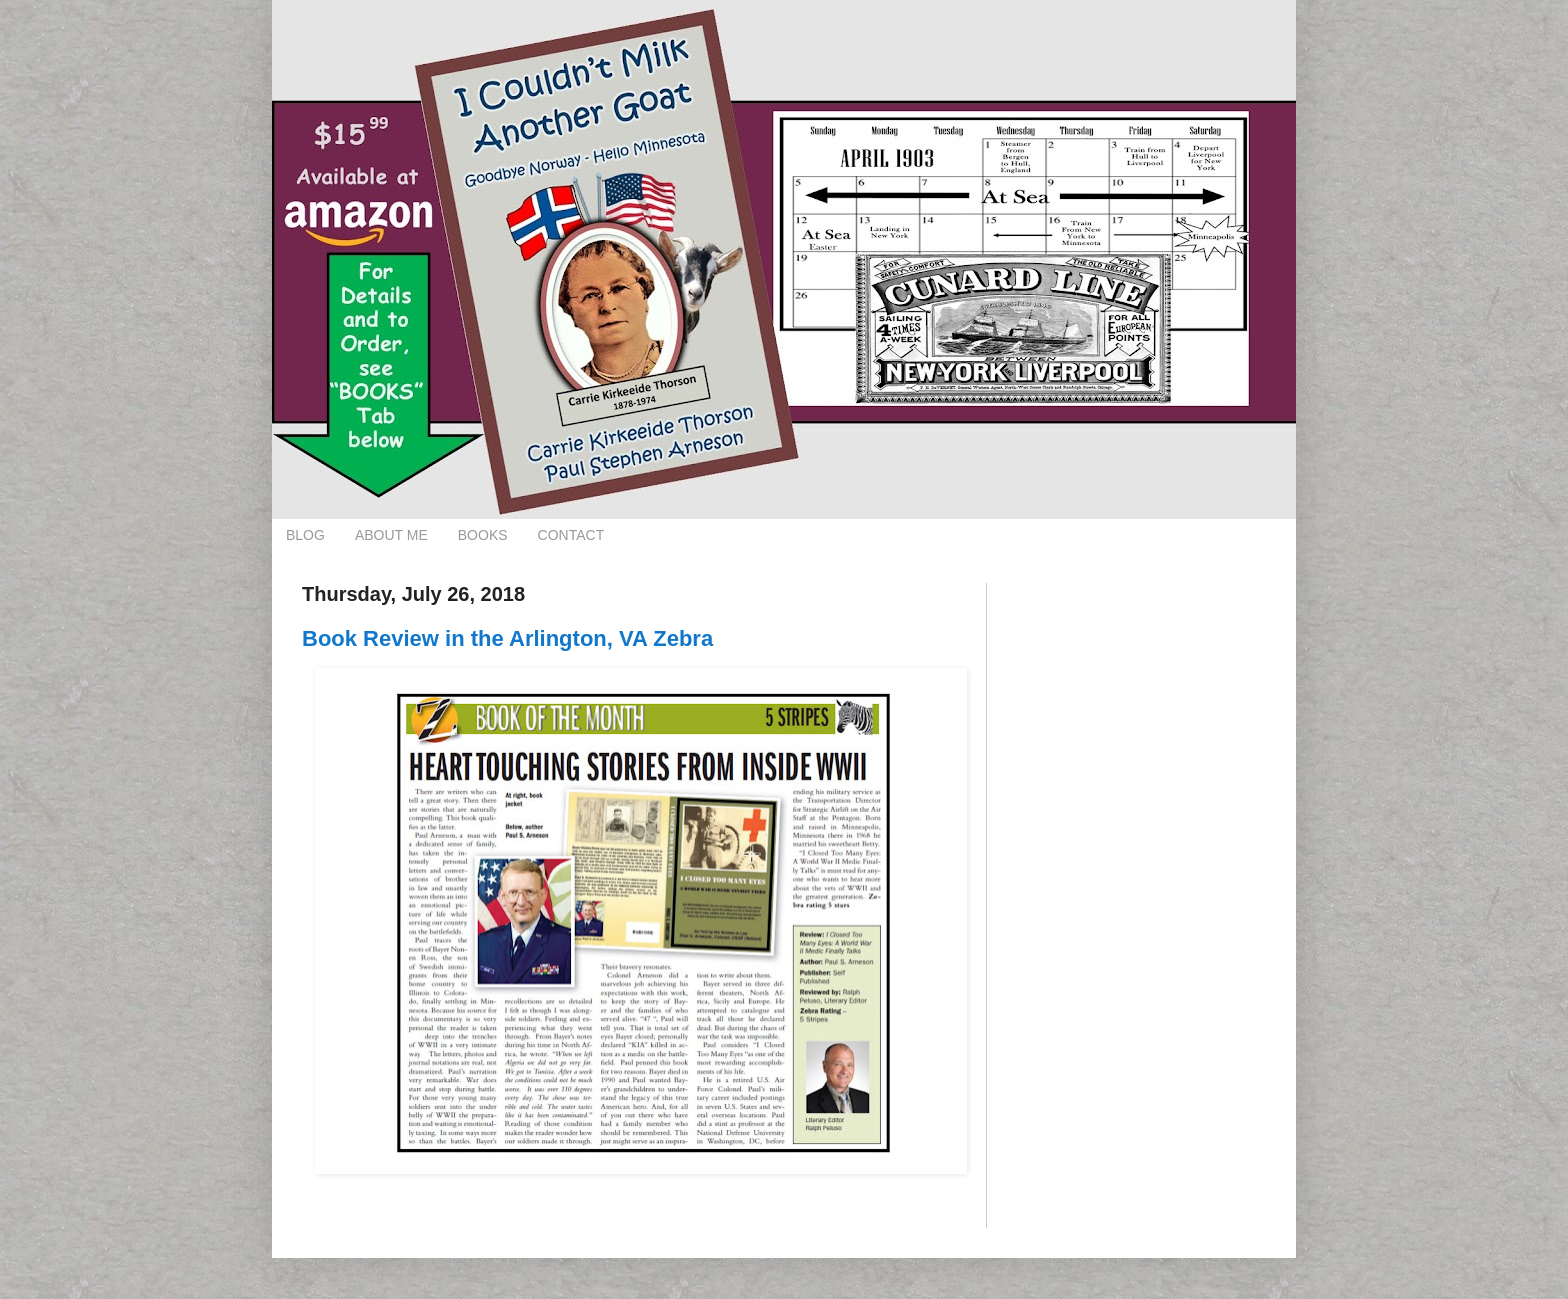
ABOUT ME (391, 535)
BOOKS (483, 535)
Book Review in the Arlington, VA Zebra (507, 638)
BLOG (305, 535)
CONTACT (571, 535)
